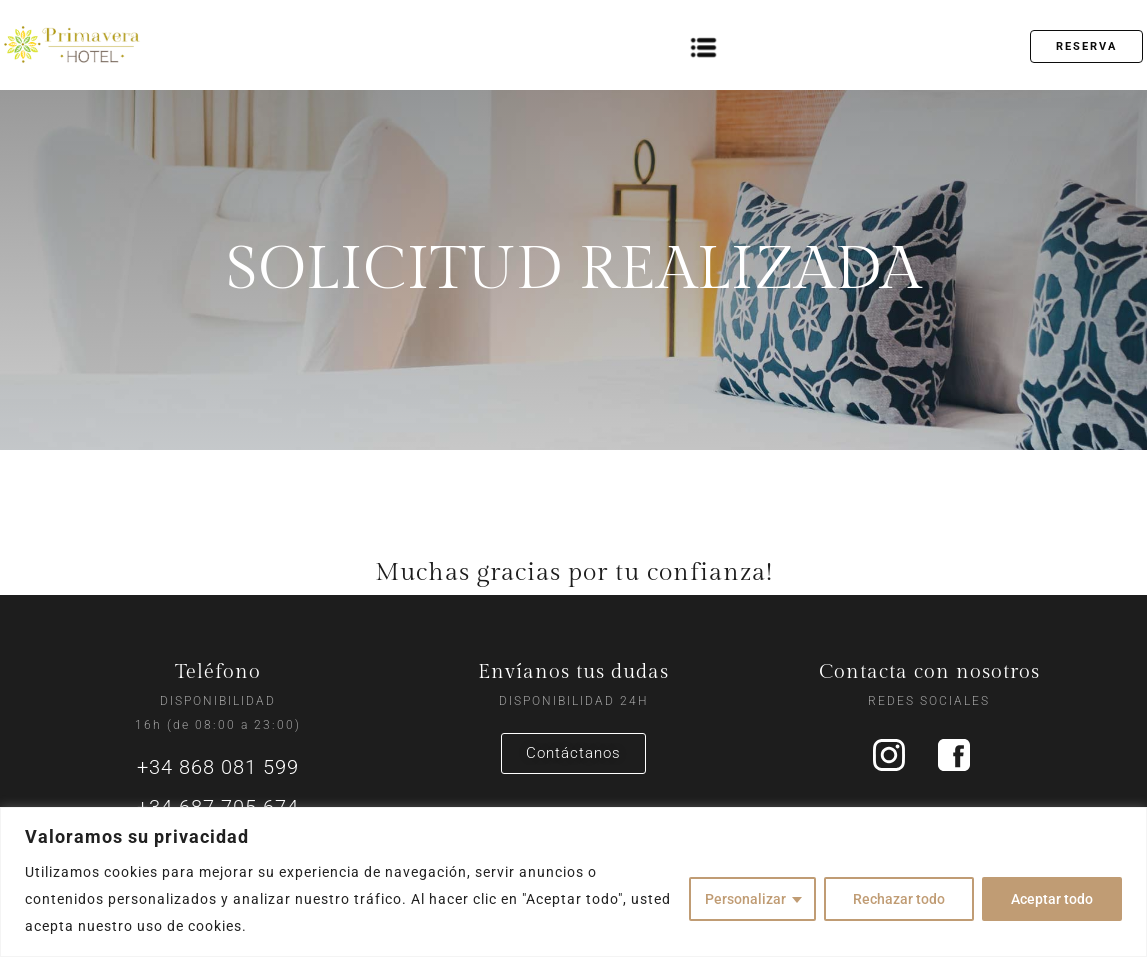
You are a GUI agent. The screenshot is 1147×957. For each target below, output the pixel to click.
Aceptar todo (1052, 899)
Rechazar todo (899, 899)
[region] (573, 882)
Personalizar (745, 899)
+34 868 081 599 (218, 767)
